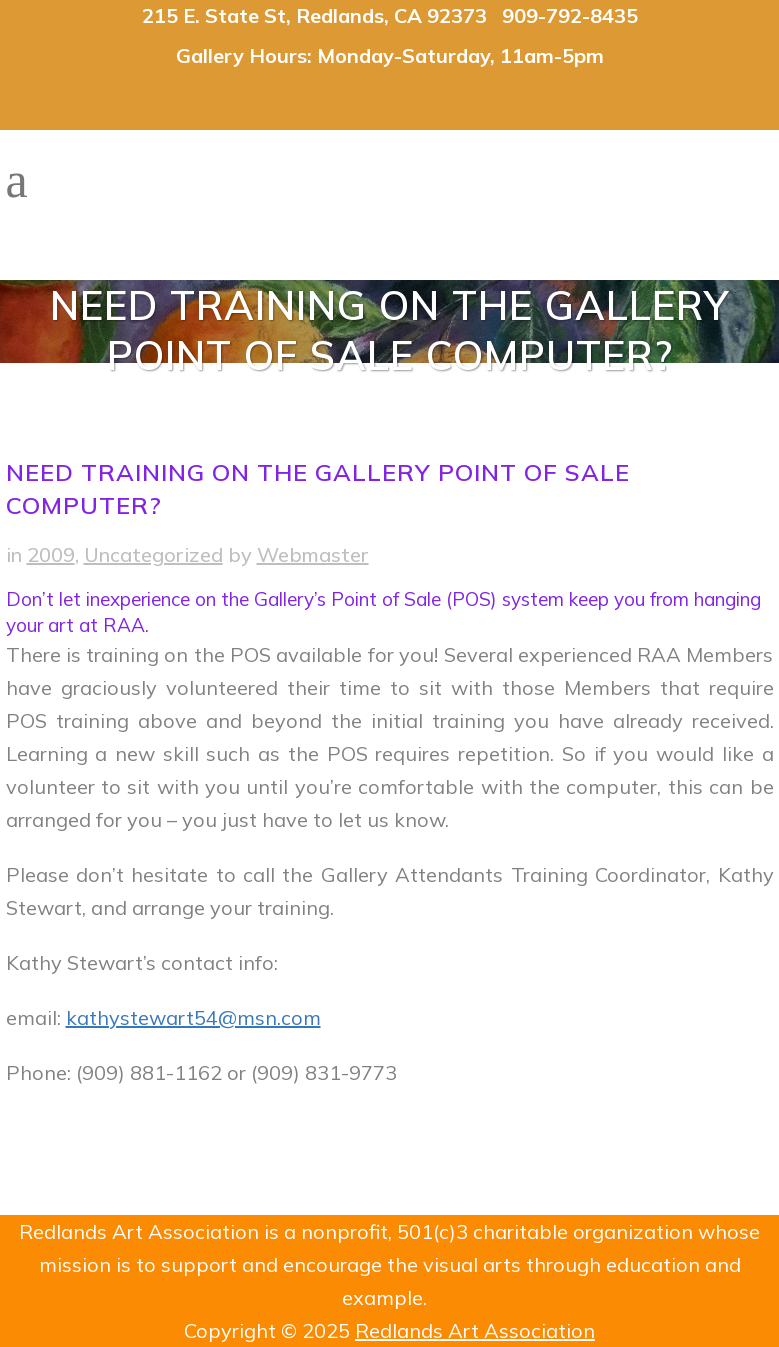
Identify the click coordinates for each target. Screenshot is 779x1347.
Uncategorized (153, 554)
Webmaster (313, 554)
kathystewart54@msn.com (193, 1017)
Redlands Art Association (475, 1330)
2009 (51, 554)
